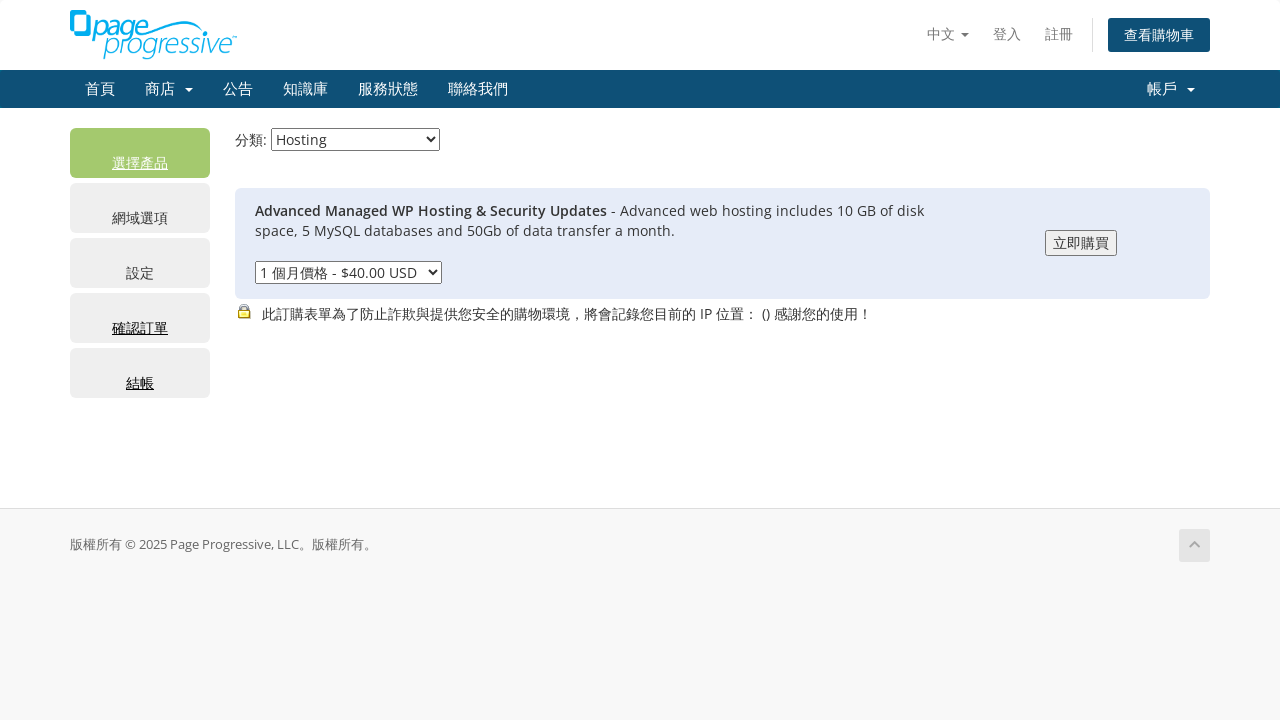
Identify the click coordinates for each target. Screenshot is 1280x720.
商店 (169, 89)
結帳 (140, 382)
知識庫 (305, 89)
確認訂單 (140, 327)
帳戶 (1171, 89)
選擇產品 (140, 162)
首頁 (100, 89)
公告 (238, 89)
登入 (1007, 33)
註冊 (1059, 33)
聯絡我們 (478, 89)
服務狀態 (388, 89)
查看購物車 (1159, 34)
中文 (948, 33)
